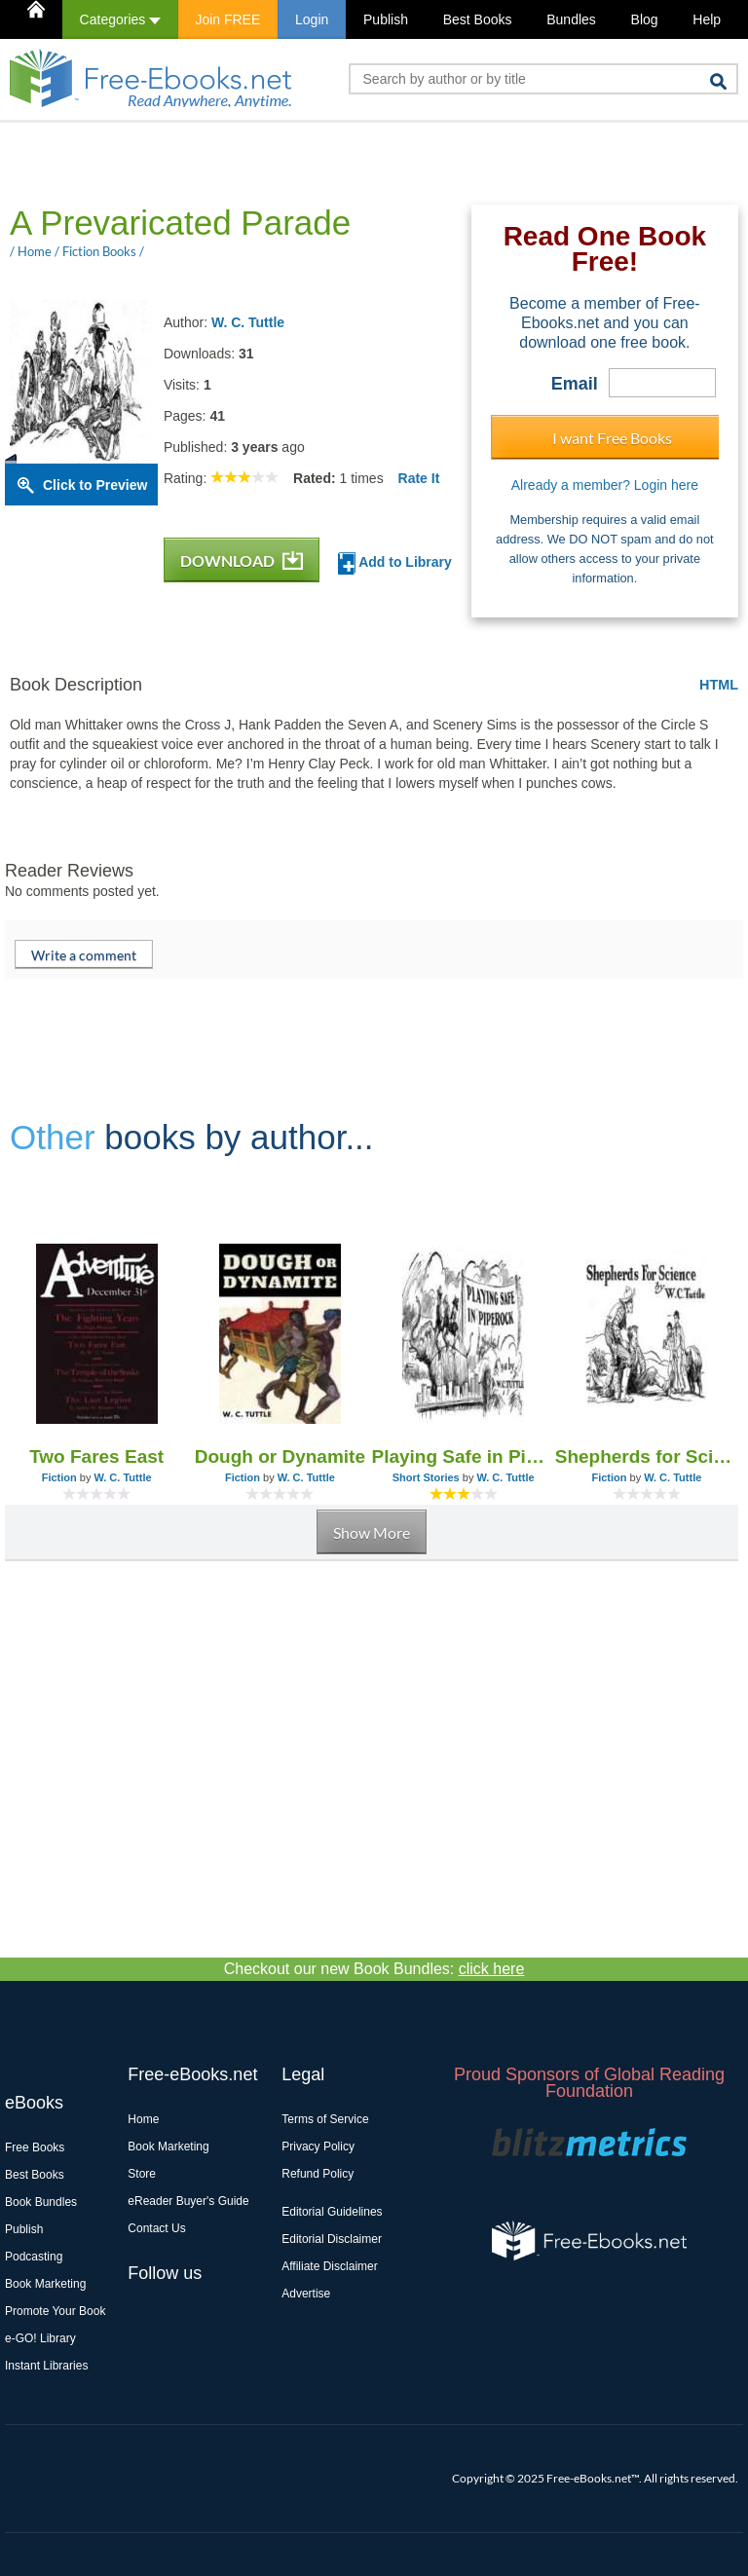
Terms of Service (324, 2119)
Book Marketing (45, 2284)
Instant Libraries (46, 2365)
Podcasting (33, 2256)
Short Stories (426, 1477)
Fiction (59, 1477)
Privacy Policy (318, 2146)
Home (143, 2119)
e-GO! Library (40, 2338)
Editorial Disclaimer (331, 2239)
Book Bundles (41, 2202)
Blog (644, 19)
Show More (371, 1532)
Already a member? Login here (604, 485)
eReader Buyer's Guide (188, 2201)
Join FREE (227, 19)
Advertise (305, 2293)
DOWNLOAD (241, 560)
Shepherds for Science (646, 1456)
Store (142, 2174)
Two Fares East (96, 1456)
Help (706, 19)
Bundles (571, 19)
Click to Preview (95, 485)
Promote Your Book (55, 2311)
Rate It (419, 478)
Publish (385, 19)
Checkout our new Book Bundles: (374, 1968)
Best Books (477, 19)
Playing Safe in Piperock (463, 1456)
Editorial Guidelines (331, 2212)
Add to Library (395, 563)
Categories (120, 19)
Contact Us (156, 2228)
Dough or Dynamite (280, 1456)
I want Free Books (612, 438)
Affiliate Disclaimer (329, 2266)
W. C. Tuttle (247, 322)
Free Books (34, 2147)
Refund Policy (317, 2174)
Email (574, 383)
